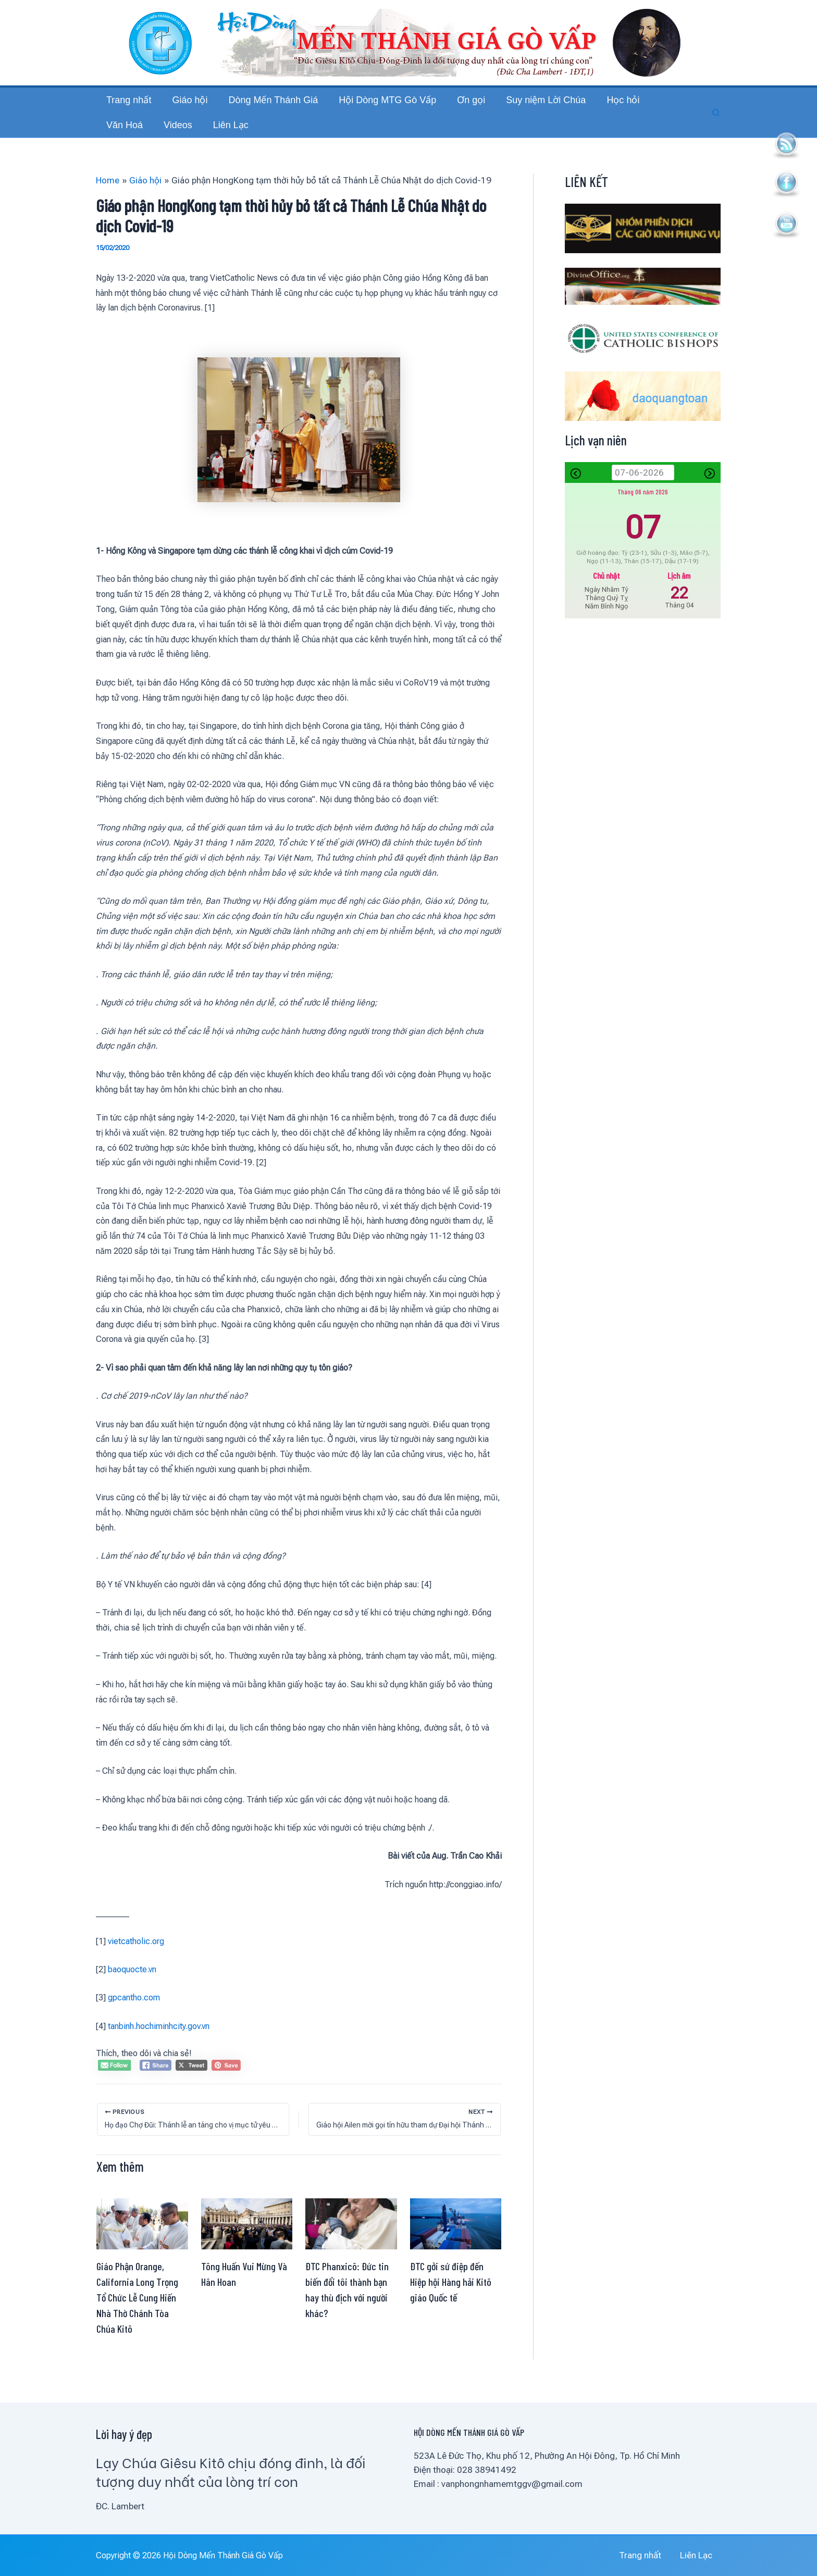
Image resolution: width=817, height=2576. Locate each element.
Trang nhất (659, 2555)
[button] (716, 123)
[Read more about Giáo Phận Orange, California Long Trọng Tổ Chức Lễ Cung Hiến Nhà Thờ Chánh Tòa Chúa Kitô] (142, 2243)
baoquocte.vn (132, 1990)
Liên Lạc (705, 2555)
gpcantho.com (134, 2018)
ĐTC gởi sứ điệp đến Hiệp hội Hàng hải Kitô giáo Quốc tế (450, 2302)
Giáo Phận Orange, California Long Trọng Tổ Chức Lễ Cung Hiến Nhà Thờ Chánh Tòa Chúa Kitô (137, 2318)
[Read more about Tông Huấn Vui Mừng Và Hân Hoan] (247, 2243)
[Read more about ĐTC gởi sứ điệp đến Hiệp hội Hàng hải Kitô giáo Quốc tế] (456, 2243)
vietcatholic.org (136, 1962)
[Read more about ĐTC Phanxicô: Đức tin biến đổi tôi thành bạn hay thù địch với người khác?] (351, 2243)
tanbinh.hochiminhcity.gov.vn (158, 2047)
